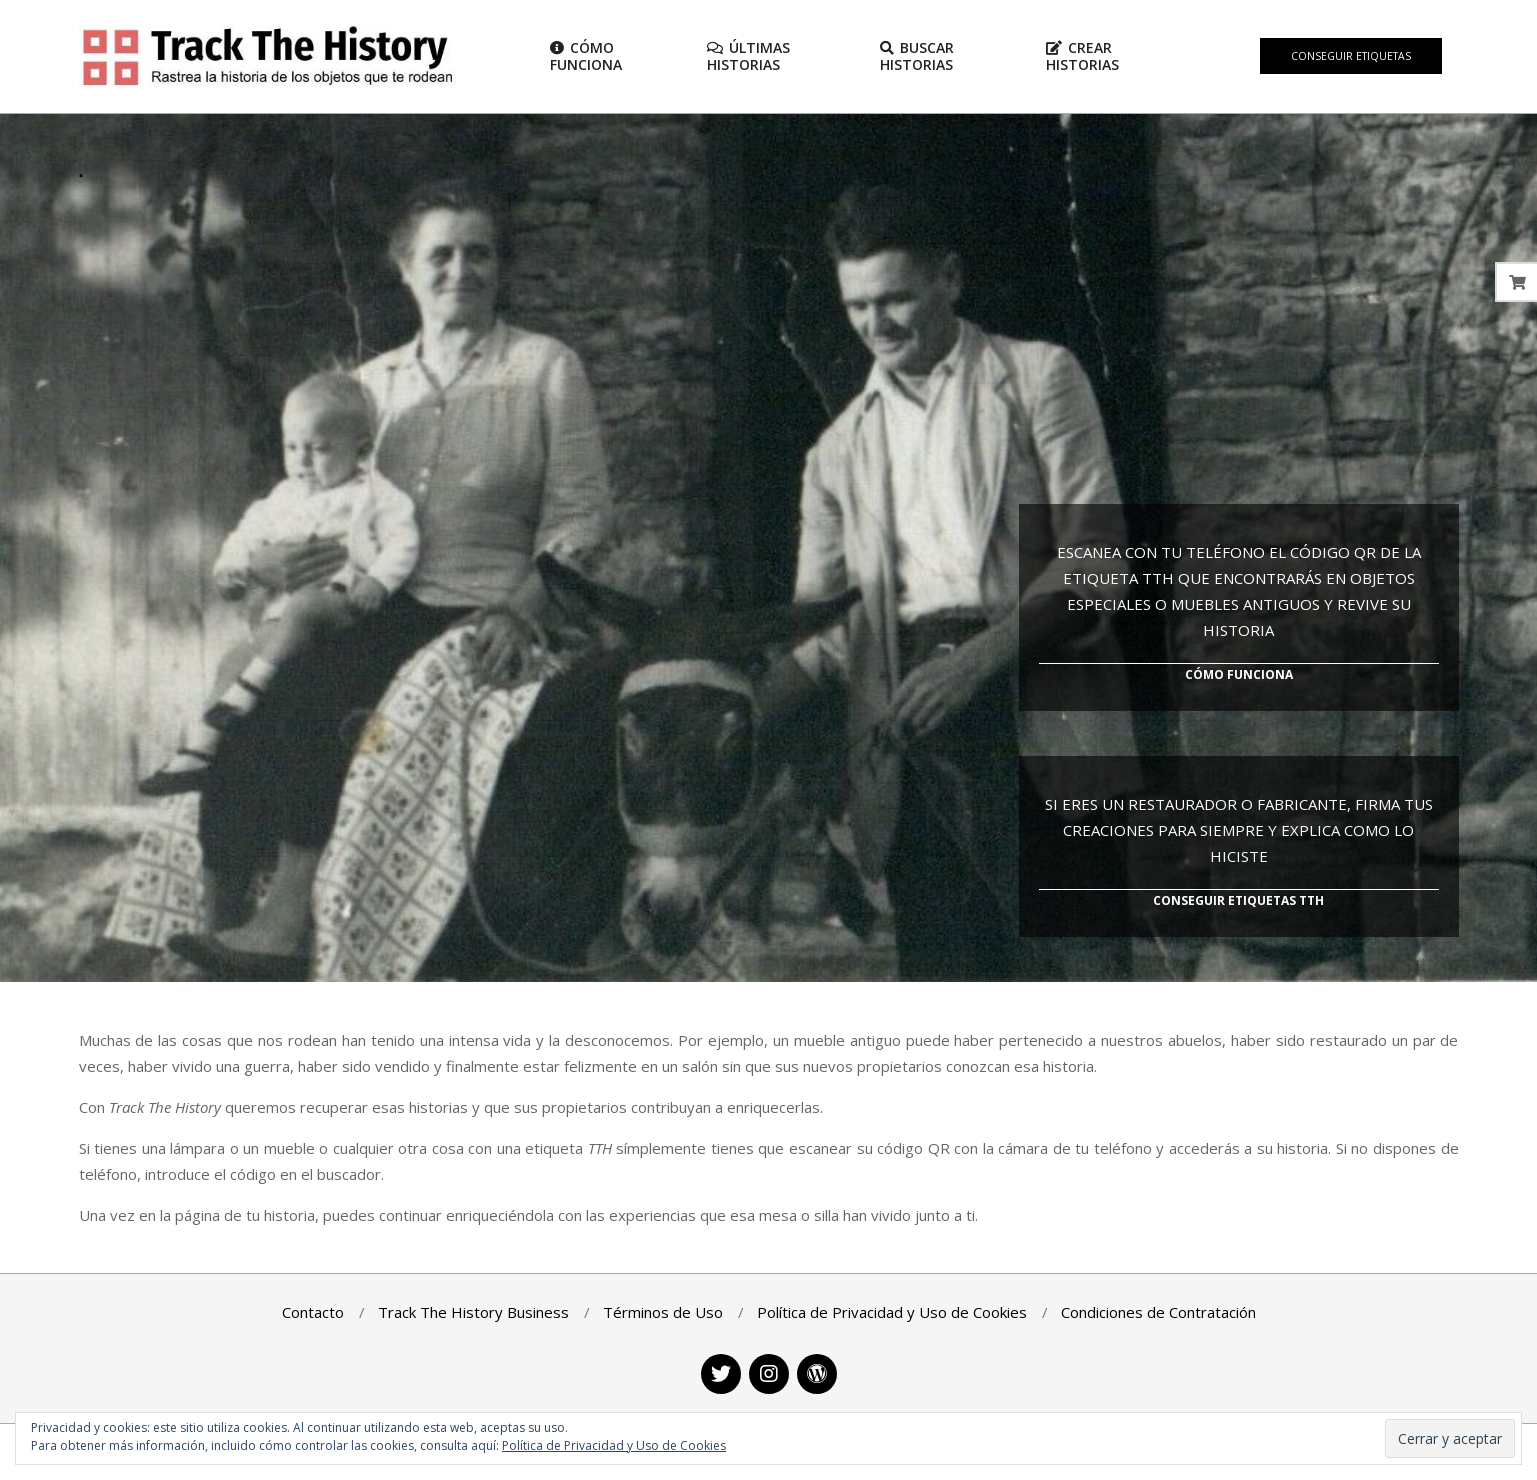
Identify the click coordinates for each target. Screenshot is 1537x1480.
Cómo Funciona (1239, 674)
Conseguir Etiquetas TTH (1238, 900)
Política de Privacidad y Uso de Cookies (614, 1445)
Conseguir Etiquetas (1351, 56)
